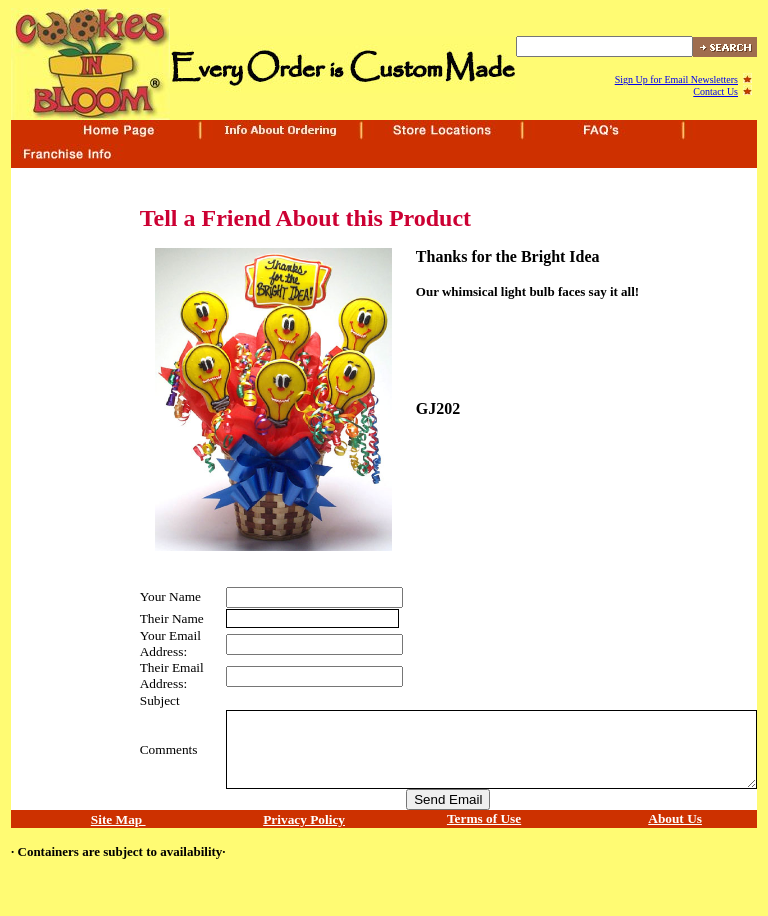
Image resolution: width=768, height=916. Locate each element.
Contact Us (715, 91)
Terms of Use (484, 818)
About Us (675, 818)
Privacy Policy (304, 819)
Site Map (118, 819)
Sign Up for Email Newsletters (676, 79)
